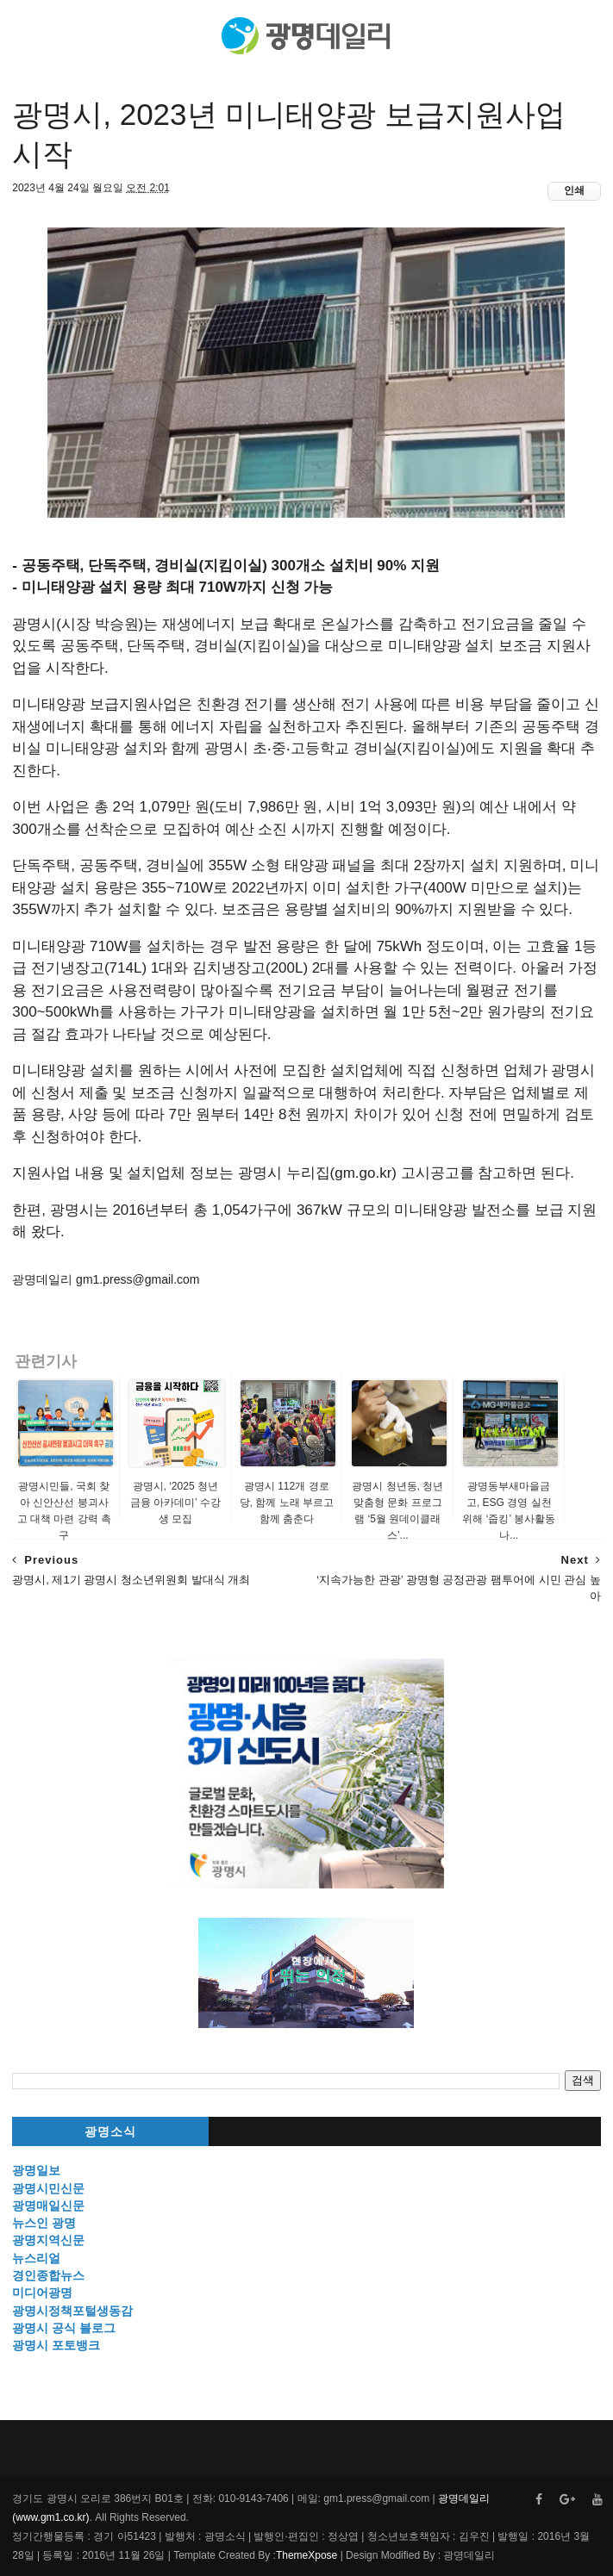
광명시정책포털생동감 (72, 2311)
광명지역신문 (48, 2240)
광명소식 (110, 2132)
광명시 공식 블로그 (64, 2328)
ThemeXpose (306, 2555)
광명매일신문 (48, 2205)
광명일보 (36, 2170)
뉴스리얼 (36, 2258)
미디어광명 (42, 2292)
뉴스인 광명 (44, 2223)
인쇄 (574, 190)
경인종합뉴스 (48, 2275)
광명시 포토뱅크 (56, 2345)
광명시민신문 (48, 2188)
